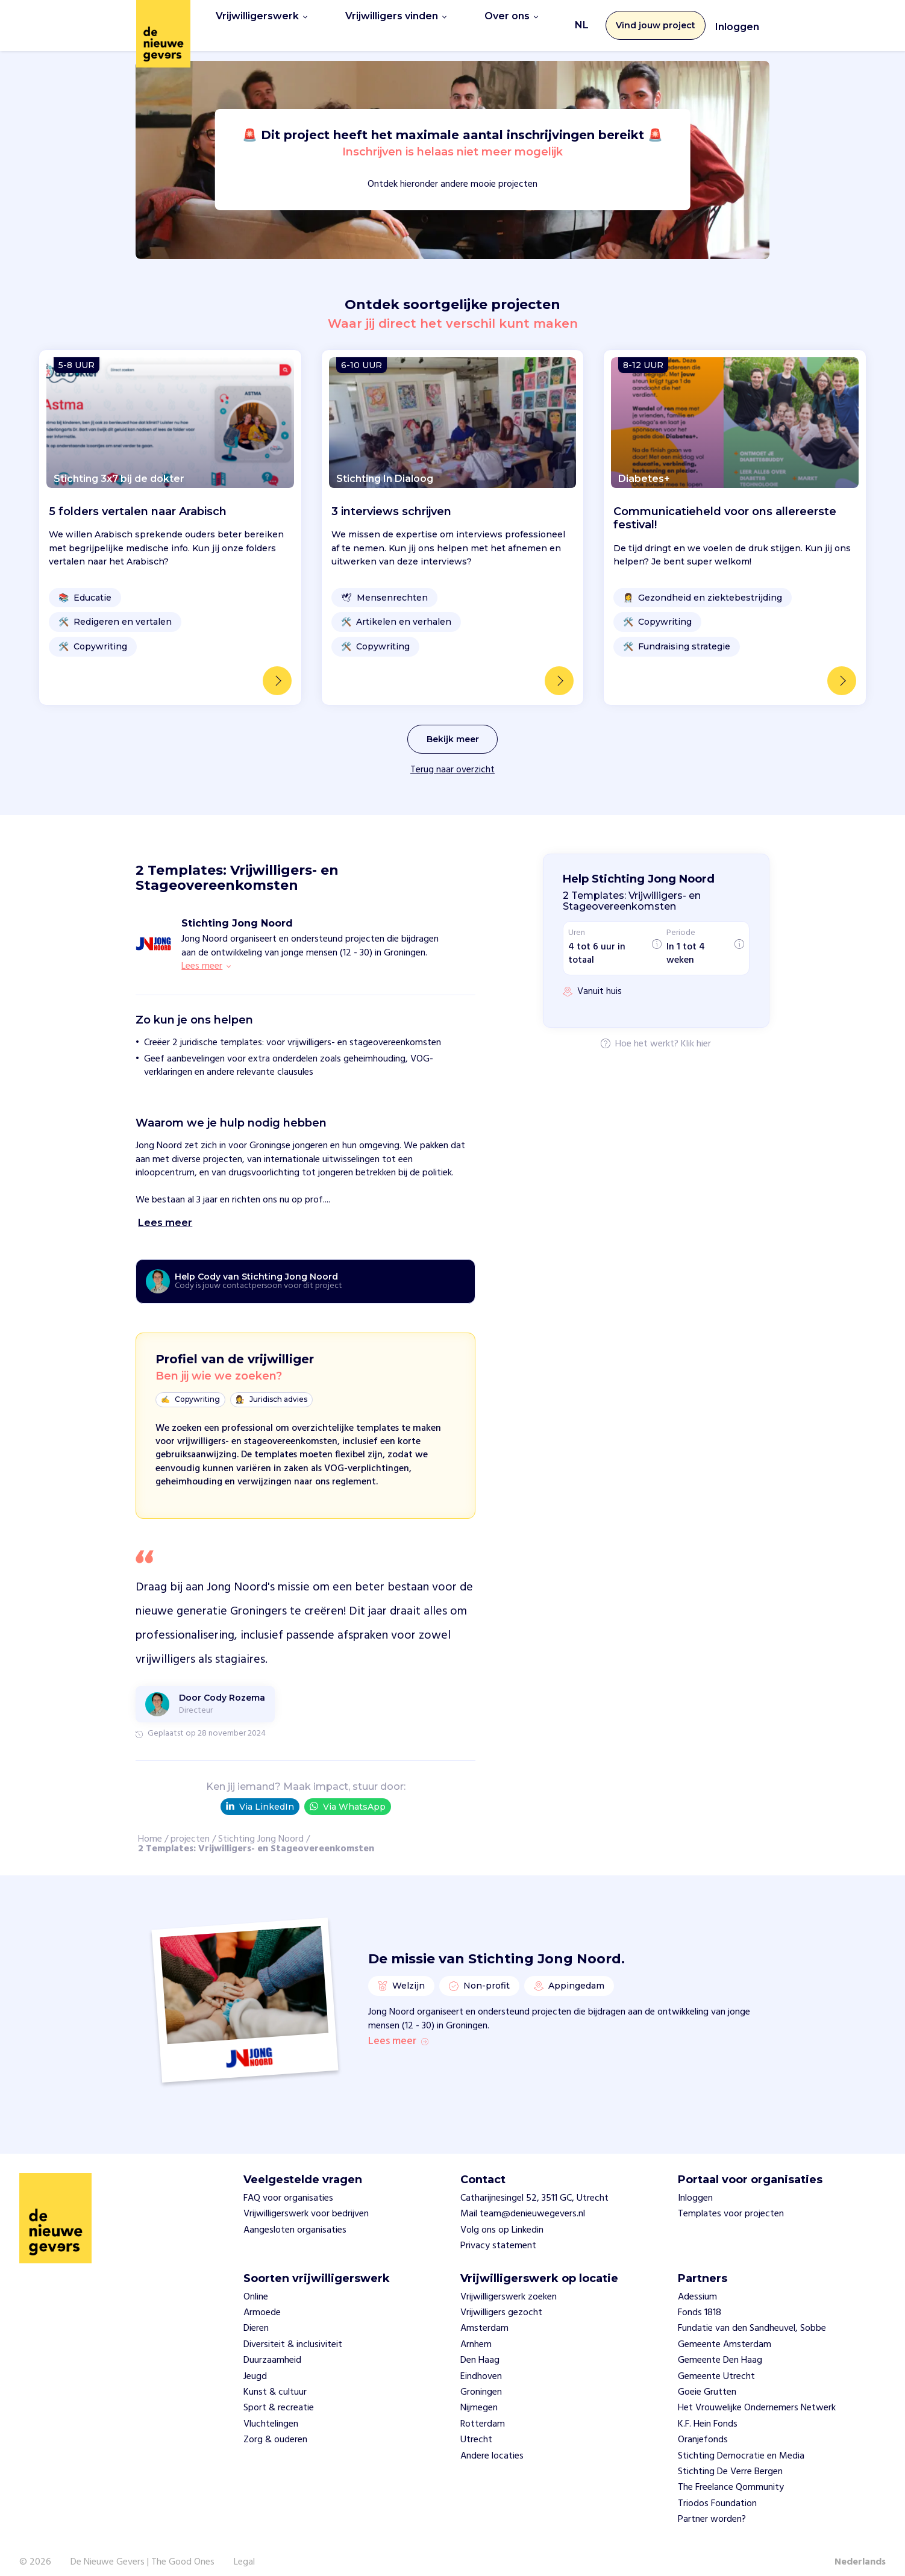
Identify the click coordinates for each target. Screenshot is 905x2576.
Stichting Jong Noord (261, 1827)
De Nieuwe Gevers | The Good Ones (142, 2550)
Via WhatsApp (348, 1794)
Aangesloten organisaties (294, 2218)
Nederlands (860, 2550)
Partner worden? (712, 2507)
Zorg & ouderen (275, 2428)
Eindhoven (481, 2364)
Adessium (697, 2285)
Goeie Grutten (707, 2380)
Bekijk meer (453, 726)
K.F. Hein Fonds (707, 2412)
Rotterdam (482, 2412)
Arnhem (476, 2332)
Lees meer (398, 2029)
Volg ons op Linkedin (501, 2218)
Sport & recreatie (278, 2396)
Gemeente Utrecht (716, 2364)
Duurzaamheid (272, 2349)
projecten (190, 1827)
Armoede (262, 2301)
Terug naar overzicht (452, 757)
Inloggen (737, 21)
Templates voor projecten (731, 2202)
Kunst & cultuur (275, 2380)
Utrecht (476, 2428)
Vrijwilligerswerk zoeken (508, 2285)
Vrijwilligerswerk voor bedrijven (306, 2202)
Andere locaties (492, 2444)
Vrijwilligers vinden (395, 19)
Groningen (481, 2380)
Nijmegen (479, 2396)
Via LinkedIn (260, 1794)
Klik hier (696, 1032)
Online (255, 2285)
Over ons (511, 19)
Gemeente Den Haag (720, 2349)
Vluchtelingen (270, 2412)
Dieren (256, 2317)
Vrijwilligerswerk (261, 19)
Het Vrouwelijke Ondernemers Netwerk (757, 2396)
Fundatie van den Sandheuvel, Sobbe (752, 2317)
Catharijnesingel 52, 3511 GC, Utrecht (534, 2186)
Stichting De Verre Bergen (730, 2460)
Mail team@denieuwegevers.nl (522, 2202)
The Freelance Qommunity (731, 2476)
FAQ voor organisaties (288, 2186)
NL (582, 19)
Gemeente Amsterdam (724, 2332)
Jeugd (255, 2364)
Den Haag (479, 2349)
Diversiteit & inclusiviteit (292, 2332)
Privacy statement (498, 2234)
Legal (244, 2550)
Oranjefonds (703, 2428)
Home (150, 1827)
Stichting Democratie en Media (741, 2444)
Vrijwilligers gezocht (501, 2301)
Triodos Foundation (717, 2491)
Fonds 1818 (699, 2301)
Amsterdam (484, 2317)
